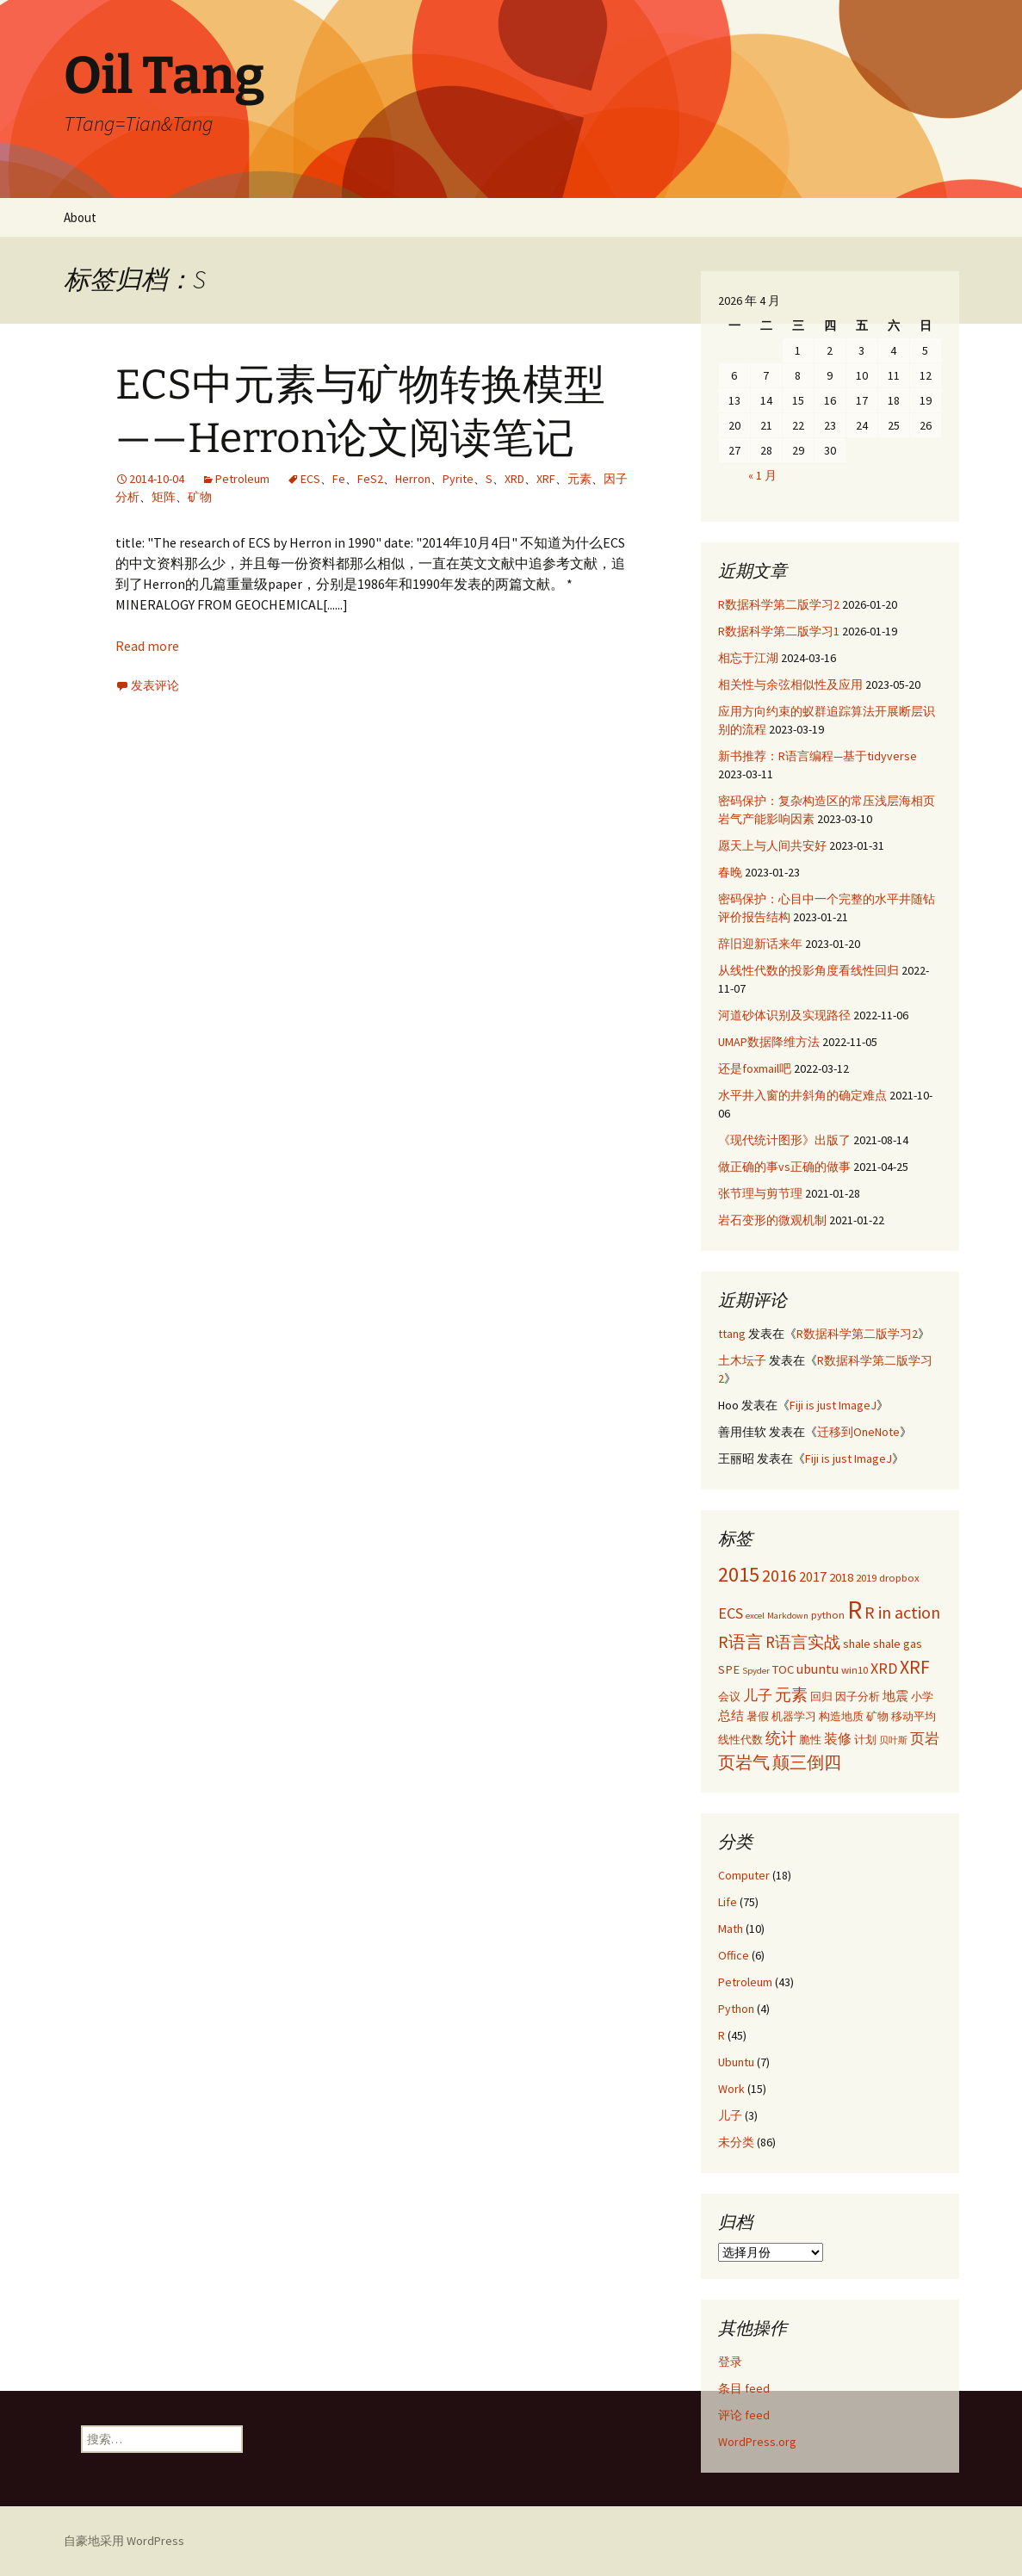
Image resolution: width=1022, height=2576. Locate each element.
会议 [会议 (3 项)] (729, 1696)
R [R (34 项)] (854, 1609)
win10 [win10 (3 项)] (854, 1669)
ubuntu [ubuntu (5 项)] (817, 1668)
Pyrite (458, 478)
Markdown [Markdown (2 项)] (787, 1615)
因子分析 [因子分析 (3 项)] (857, 1696)
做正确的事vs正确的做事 (784, 1166)
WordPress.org (757, 2441)
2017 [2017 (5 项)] (813, 1576)
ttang (732, 1333)
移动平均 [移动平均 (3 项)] (913, 1716)
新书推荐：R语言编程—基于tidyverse (817, 756)
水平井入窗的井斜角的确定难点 (802, 1095)
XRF (545, 478)
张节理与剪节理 (760, 1193)
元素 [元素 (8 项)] (791, 1694)
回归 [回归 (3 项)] (821, 1696)
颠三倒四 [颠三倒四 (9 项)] (806, 1762)
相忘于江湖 (748, 658)
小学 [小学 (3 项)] (922, 1696)
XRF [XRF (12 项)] (915, 1667)
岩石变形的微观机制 (772, 1220)
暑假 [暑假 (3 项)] (757, 1716)
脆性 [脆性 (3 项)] (810, 1739)
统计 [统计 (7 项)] (780, 1738)
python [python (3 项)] (828, 1614)
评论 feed (744, 2415)
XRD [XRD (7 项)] (883, 1668)
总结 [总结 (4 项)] (731, 1716)
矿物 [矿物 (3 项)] (877, 1716)
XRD (514, 478)
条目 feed (744, 2388)
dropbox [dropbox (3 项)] (899, 1577)
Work (731, 2088)
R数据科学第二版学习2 (778, 604)
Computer (744, 1875)
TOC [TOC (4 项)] (783, 1669)
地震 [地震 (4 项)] (895, 1696)
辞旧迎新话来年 (760, 943)
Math (730, 1928)
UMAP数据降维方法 (769, 1042)
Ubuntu (736, 2062)
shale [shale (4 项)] (856, 1643)
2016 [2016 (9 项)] (779, 1575)
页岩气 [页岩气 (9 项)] (744, 1762)
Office (733, 1955)
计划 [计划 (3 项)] (865, 1739)
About (80, 217)
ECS (310, 478)
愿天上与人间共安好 (772, 845)
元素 (579, 478)
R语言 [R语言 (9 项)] (740, 1641)
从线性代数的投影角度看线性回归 (808, 970)
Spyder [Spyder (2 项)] (756, 1670)
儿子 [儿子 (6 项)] (757, 1695)
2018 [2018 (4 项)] (841, 1577)
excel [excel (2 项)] (755, 1615)
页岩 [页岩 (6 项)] (924, 1738)
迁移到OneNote (858, 1432)
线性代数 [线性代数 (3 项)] (740, 1739)
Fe (338, 478)
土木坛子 (742, 1360)
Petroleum (242, 478)
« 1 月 (762, 475)
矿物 (200, 497)
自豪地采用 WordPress (124, 2540)
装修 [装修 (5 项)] (838, 1738)
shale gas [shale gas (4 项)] (897, 1643)
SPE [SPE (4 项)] (729, 1669)
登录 (730, 2361)
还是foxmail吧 (754, 1068)
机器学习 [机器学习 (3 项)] (793, 1716)
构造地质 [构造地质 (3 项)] (841, 1716)
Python (736, 2008)
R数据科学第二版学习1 (778, 631)
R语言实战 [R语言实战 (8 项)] (802, 1642)
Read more (147, 645)
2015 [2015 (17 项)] (738, 1574)
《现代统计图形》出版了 (784, 1140)
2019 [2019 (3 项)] (866, 1577)
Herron (412, 478)
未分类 (736, 2142)
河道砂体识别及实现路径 (784, 1015)
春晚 (730, 872)
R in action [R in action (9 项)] (902, 1612)
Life (727, 1902)
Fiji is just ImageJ (833, 1405)
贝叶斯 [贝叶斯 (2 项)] (893, 1740)
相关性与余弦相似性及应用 (790, 684)
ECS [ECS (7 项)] (730, 1613)
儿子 (730, 2115)
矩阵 (164, 497)
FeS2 (370, 478)
